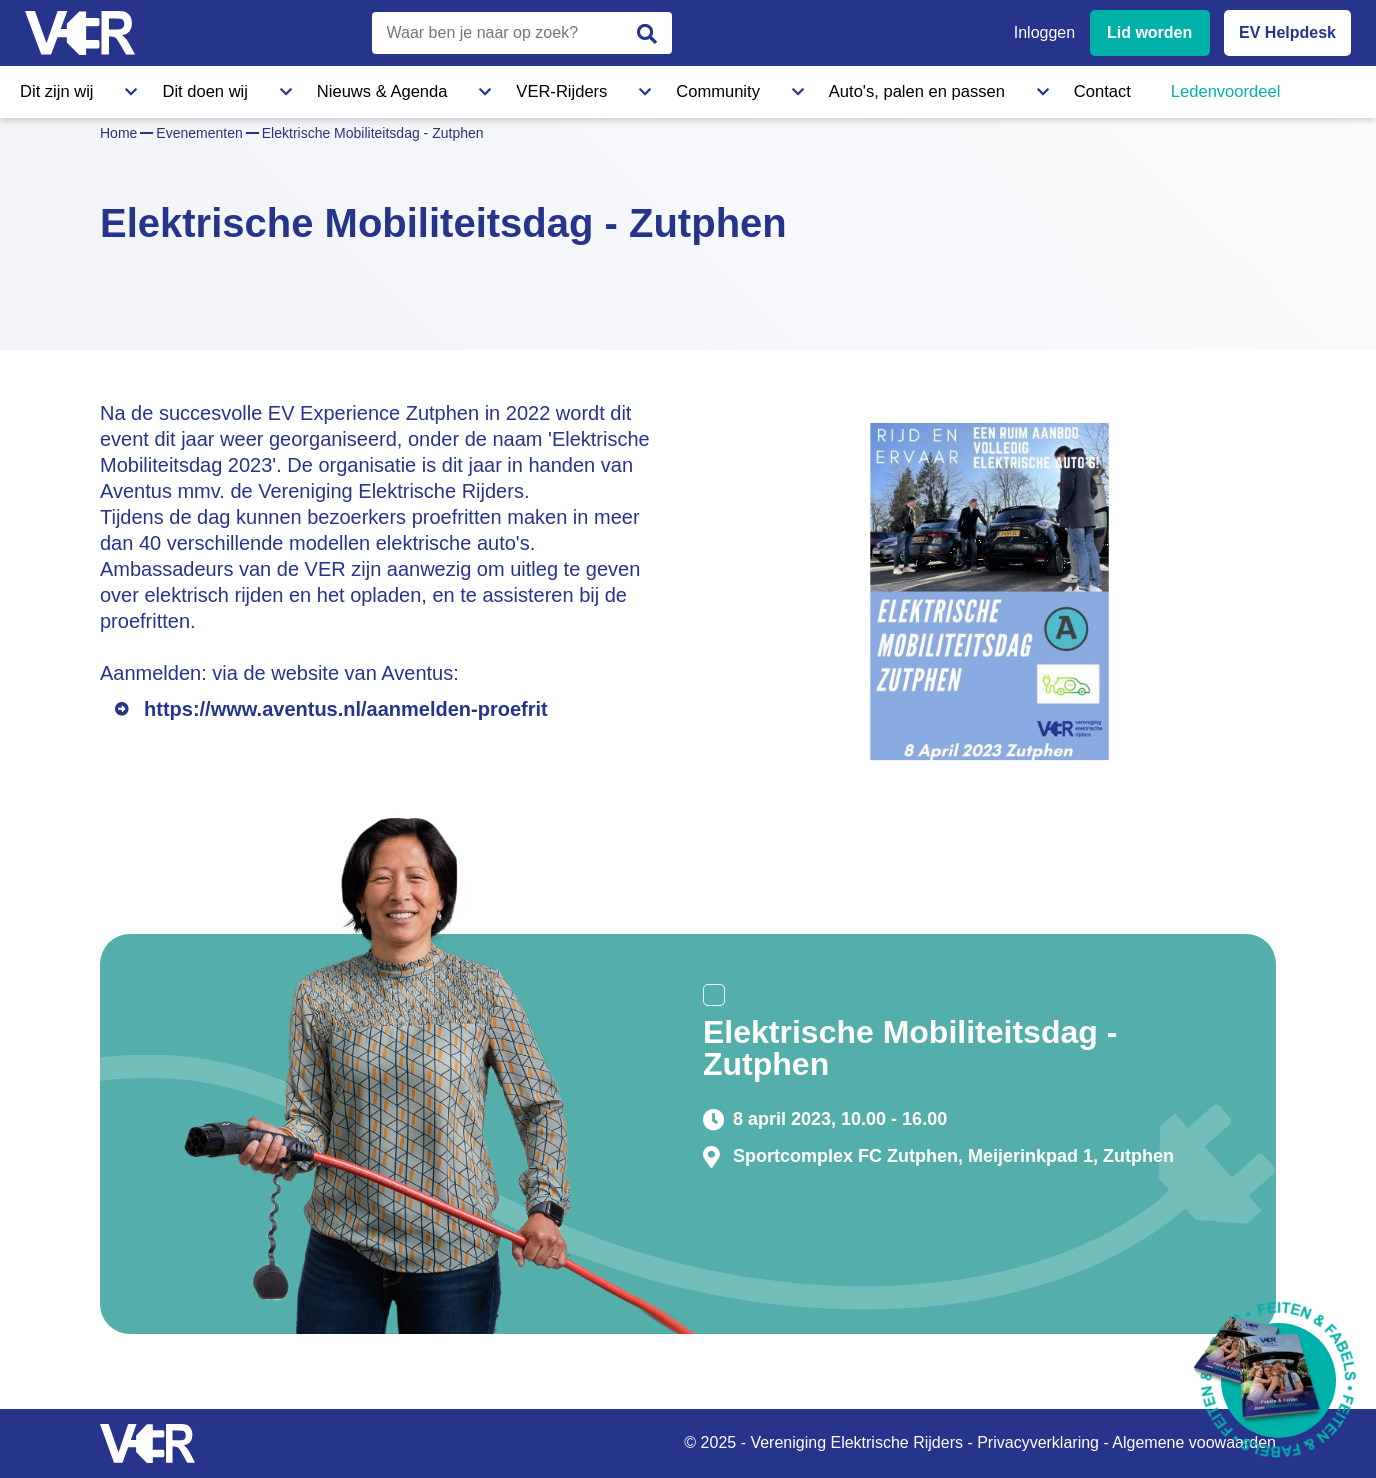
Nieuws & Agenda (306, 89)
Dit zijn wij (54, 89)
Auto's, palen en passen (723, 89)
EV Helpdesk (1287, 32)
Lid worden (1149, 32)
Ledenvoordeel (985, 89)
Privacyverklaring (1038, 1442)
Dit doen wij (167, 89)
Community (564, 89)
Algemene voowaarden (1194, 1442)
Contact (868, 89)
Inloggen (1044, 32)
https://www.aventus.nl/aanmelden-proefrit (346, 709)
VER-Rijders (445, 89)
